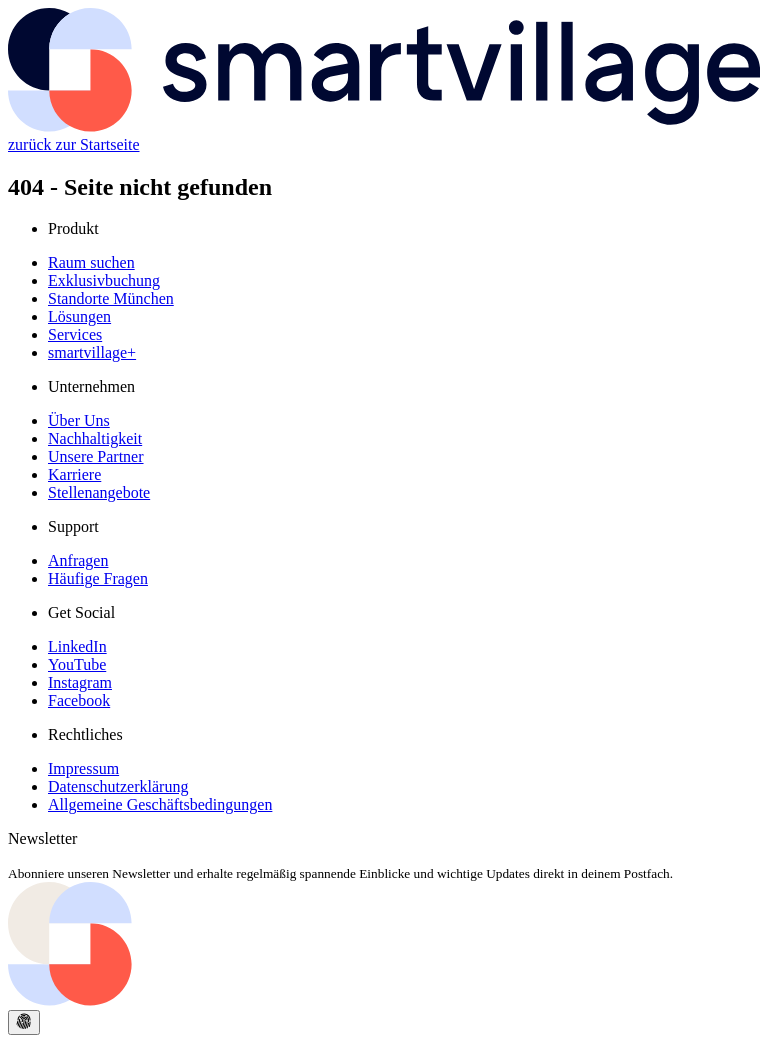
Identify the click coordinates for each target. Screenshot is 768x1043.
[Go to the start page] (384, 1000)
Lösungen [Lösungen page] (79, 316)
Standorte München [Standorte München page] (111, 298)
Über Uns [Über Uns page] (79, 420)
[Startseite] (384, 126)
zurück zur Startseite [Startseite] (74, 144)
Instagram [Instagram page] (80, 682)
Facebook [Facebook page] (79, 700)
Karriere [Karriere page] (74, 474)
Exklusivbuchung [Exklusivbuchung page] (104, 280)
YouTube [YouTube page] (77, 664)
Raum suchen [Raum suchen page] (91, 262)
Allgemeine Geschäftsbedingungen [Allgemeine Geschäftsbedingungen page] (160, 804)
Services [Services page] (75, 334)
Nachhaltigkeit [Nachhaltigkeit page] (95, 438)
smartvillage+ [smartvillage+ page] (92, 352)
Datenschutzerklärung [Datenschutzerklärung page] (118, 786)
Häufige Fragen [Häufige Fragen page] (98, 578)
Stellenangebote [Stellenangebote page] (99, 492)
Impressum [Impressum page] (83, 768)
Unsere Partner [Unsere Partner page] (96, 456)
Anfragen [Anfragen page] (78, 560)
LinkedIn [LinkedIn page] (77, 646)
